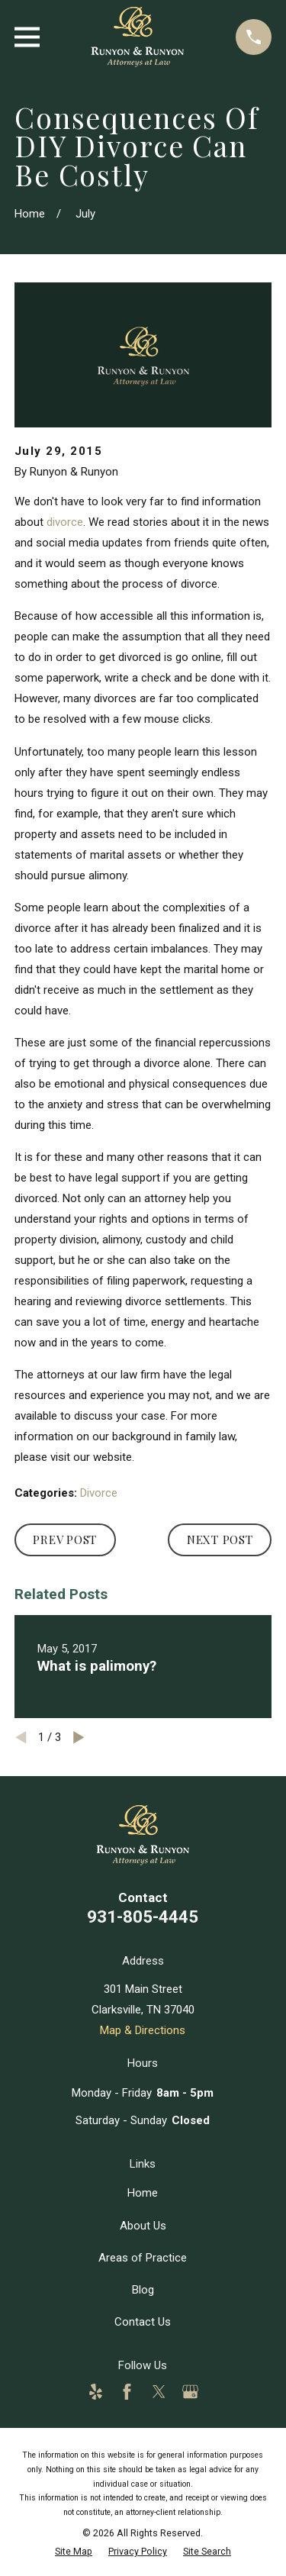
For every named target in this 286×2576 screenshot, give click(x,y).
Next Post (220, 1539)
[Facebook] (127, 2392)
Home (142, 2193)
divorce (65, 522)
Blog (143, 2290)
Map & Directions (142, 2030)
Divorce (98, 1493)
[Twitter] (159, 2392)
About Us (143, 2226)
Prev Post (65, 1539)
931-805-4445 (142, 1916)
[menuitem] (73, 2551)
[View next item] (78, 1737)
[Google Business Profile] (190, 2392)
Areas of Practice (142, 2258)
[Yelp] (96, 2392)
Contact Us (142, 2322)
